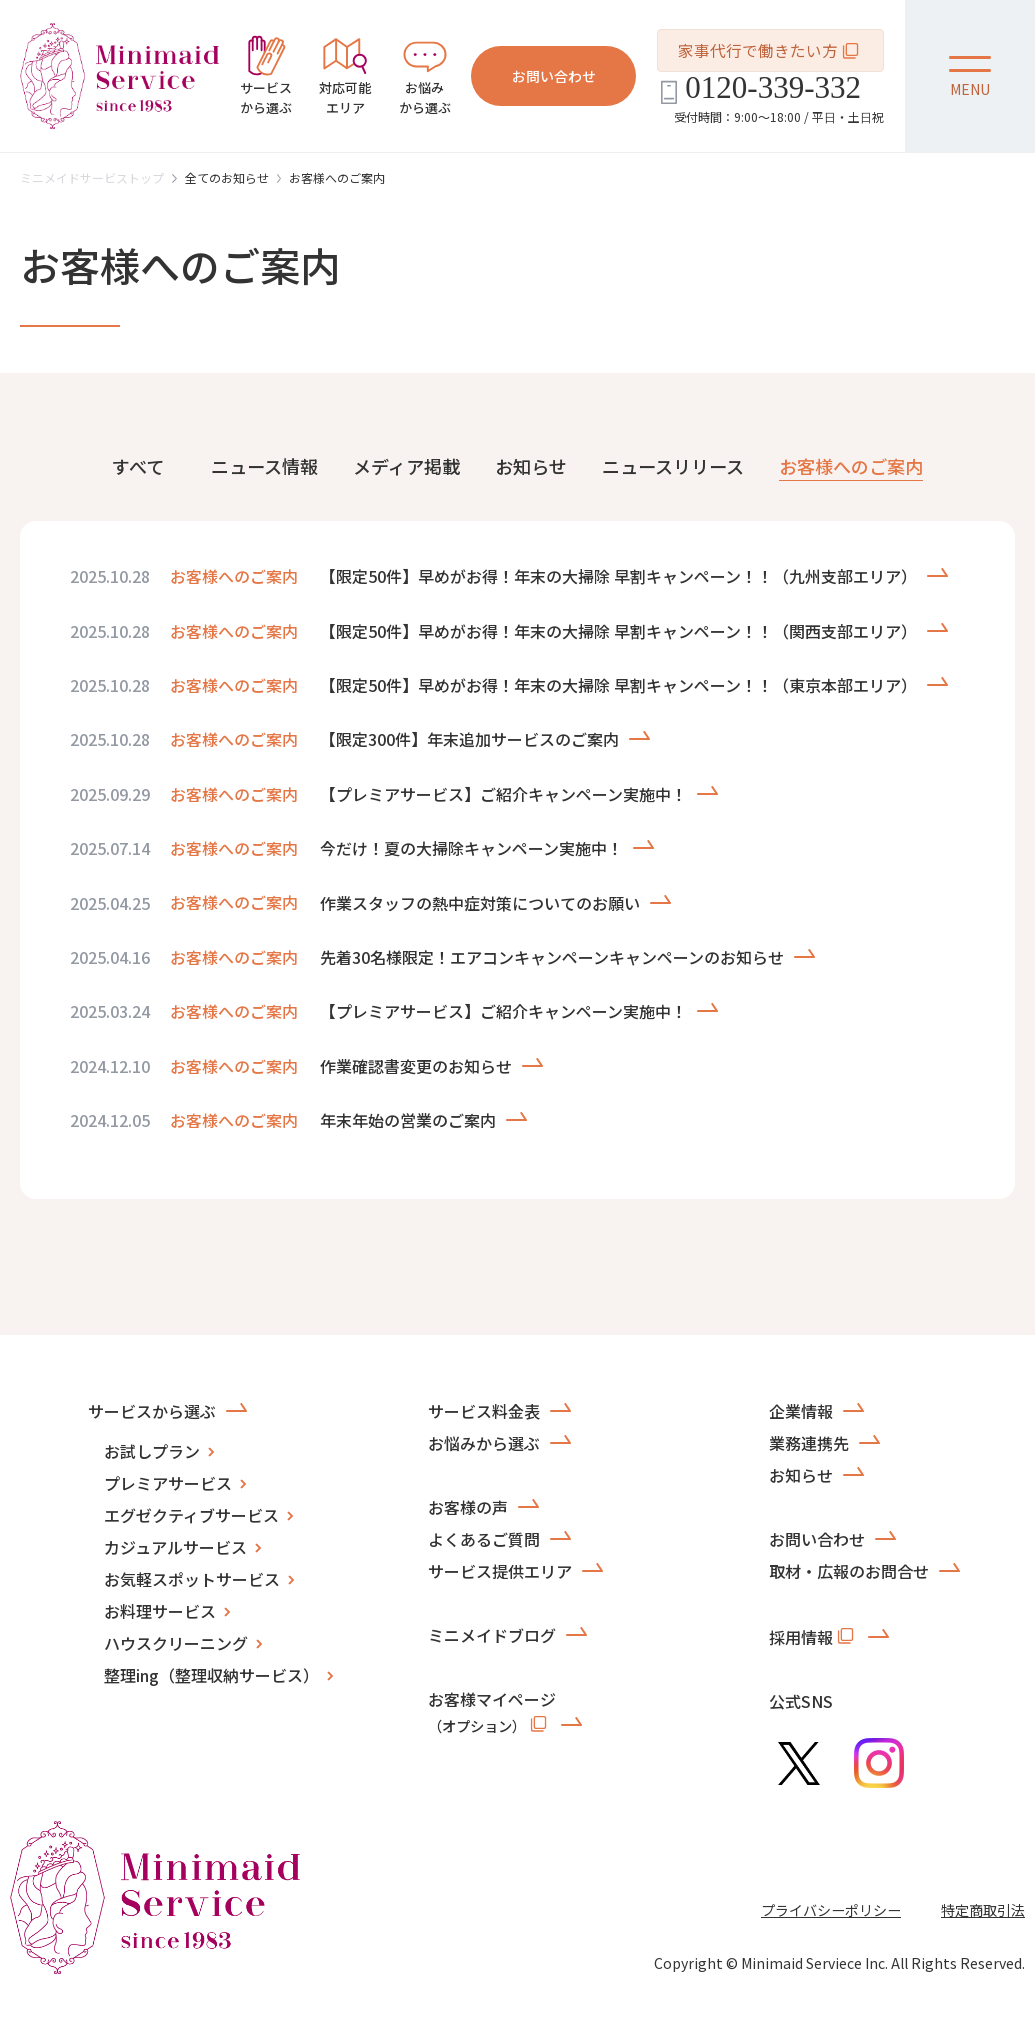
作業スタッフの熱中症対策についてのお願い (480, 903)
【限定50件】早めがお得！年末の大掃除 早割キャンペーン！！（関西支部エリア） (618, 631)
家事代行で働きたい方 (770, 50)
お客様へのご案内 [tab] (851, 466)
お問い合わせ (554, 76)
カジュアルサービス (175, 1547)
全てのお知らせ (227, 177)
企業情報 (801, 1411)
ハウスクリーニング (176, 1643)
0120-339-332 (773, 87)
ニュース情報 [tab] (264, 466)
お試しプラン (152, 1451)
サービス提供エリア (500, 1571)
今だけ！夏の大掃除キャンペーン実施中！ (471, 848)
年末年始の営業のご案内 (408, 1120)
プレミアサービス (168, 1483)
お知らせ (801, 1475)
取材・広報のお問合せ (849, 1571)
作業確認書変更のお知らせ (416, 1066)
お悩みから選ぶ (484, 1443)
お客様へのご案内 (337, 177)
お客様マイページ (492, 1711)
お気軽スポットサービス (192, 1579)
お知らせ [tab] (531, 466)
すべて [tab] (138, 466)
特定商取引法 (983, 1910)
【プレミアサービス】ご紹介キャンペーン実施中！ (503, 794)
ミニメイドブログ (492, 1635)
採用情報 (813, 1636)
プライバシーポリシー (831, 1910)
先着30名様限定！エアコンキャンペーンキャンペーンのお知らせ (552, 957)
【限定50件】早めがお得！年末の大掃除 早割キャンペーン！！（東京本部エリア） (618, 685)
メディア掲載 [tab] (406, 466)
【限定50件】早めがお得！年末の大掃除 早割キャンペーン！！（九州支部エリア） (618, 576)
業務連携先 (809, 1443)
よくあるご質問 (484, 1539)
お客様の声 (468, 1507)
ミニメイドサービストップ (92, 177)
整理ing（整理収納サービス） (211, 1675)
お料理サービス (160, 1611)
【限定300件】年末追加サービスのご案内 (469, 739)
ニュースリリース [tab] (673, 466)
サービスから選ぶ (152, 1411)
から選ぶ (266, 76)
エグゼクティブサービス (191, 1515)
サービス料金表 (484, 1411)
